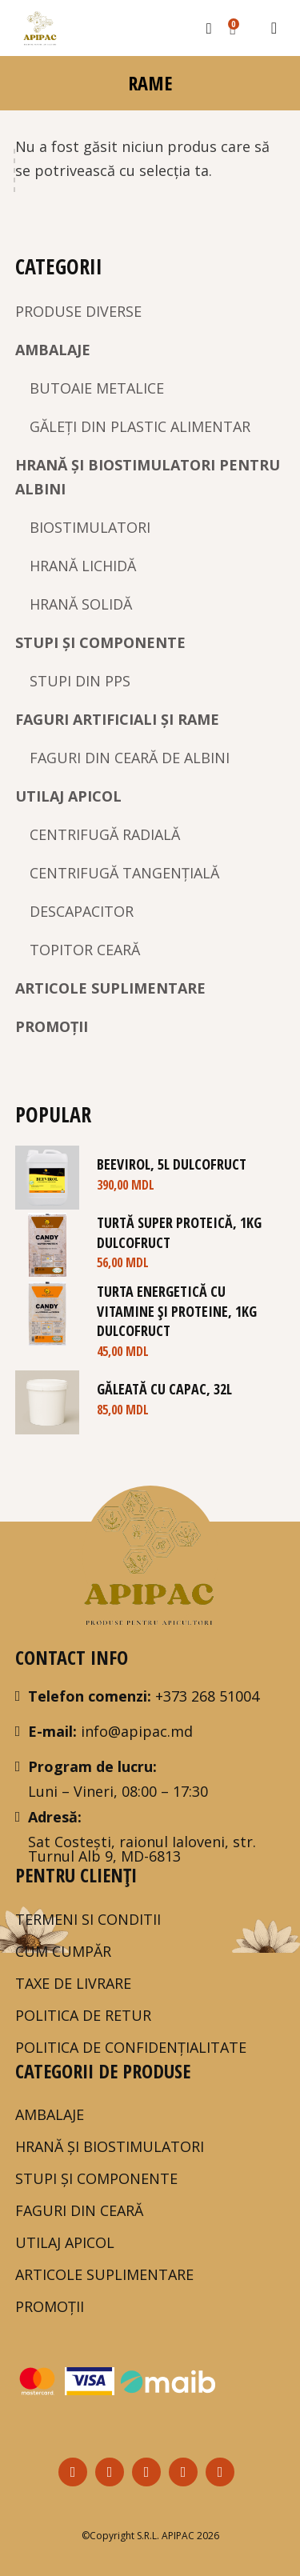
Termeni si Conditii (88, 1919)
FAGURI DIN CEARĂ (79, 2210)
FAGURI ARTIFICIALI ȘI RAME (117, 719)
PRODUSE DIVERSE (78, 311)
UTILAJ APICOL (68, 796)
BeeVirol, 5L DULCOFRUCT (171, 1164)
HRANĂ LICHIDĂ (83, 565)
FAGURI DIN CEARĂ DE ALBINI (130, 757)
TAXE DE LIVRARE (73, 1983)
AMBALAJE (52, 349)
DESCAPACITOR (82, 911)
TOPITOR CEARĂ (85, 949)
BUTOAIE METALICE (97, 388)
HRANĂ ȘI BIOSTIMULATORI (109, 2146)
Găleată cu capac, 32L (164, 1388)
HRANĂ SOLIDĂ (81, 604)
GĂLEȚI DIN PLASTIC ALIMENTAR (140, 426)
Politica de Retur (83, 2015)
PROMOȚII (51, 1026)
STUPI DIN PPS (80, 680)
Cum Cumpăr (63, 1951)
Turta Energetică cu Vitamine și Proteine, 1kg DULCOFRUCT (177, 1311)
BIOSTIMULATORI (90, 527)
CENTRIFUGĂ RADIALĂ (105, 834)
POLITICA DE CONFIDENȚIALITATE (130, 2047)
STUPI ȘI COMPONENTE (100, 642)
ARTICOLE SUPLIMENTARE (110, 988)
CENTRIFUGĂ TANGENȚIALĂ (124, 872)
